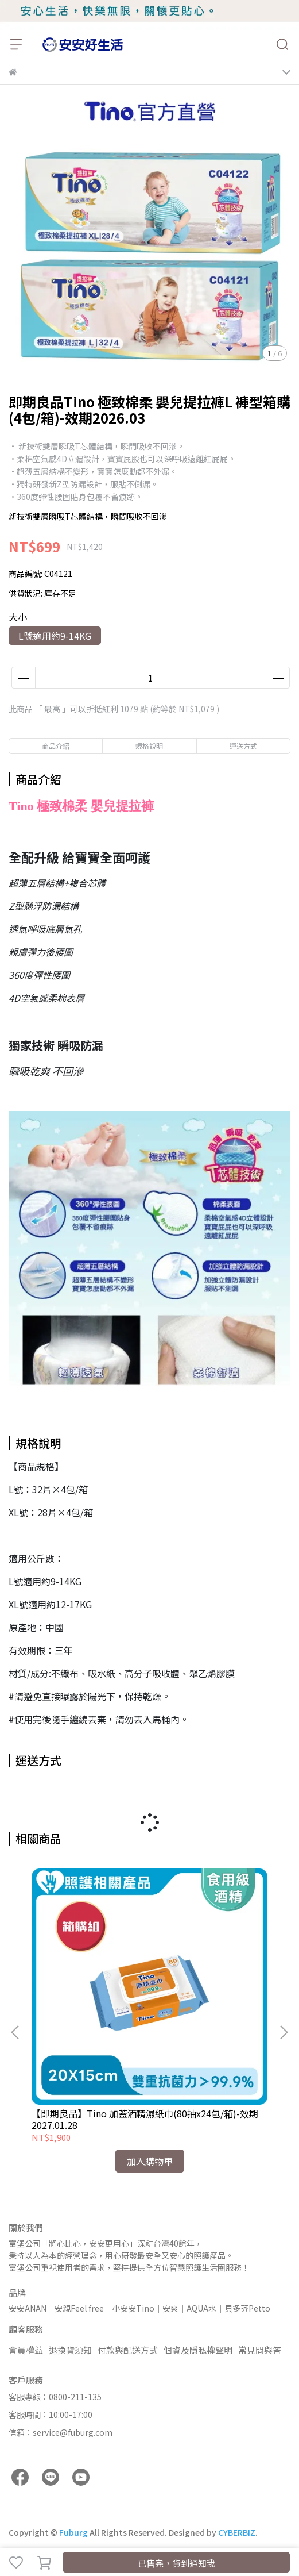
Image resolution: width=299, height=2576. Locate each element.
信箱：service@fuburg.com (60, 2432)
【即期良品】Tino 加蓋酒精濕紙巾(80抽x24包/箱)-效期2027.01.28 (145, 2119)
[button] (283, 2032)
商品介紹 (55, 746)
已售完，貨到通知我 (176, 2563)
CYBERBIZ (236, 2532)
